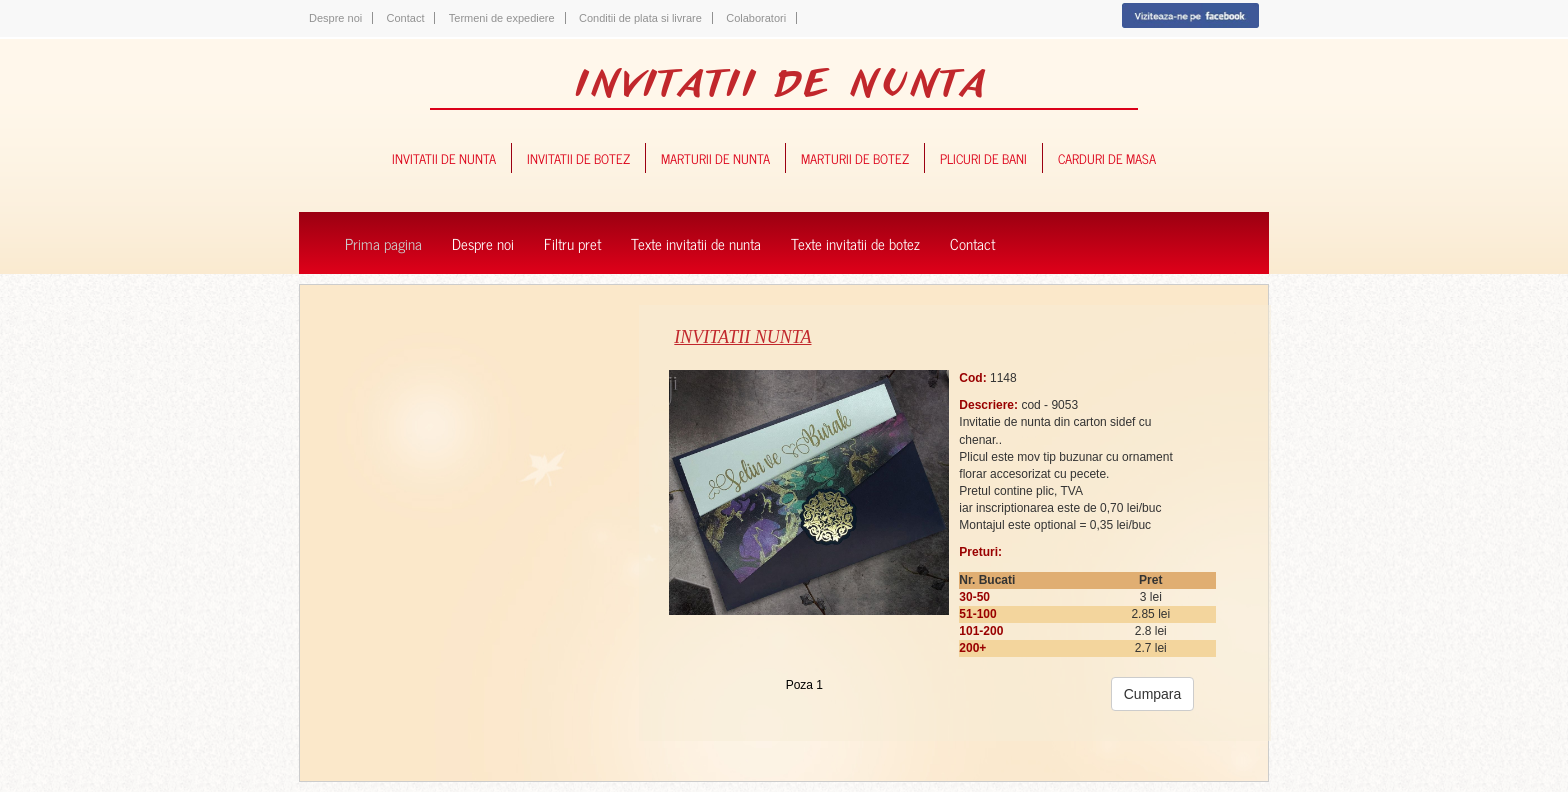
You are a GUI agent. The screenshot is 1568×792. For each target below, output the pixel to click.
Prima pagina (383, 243)
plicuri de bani (983, 157)
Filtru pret (572, 243)
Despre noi (335, 18)
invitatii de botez (578, 157)
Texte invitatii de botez (855, 243)
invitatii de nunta (444, 157)
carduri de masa (1107, 157)
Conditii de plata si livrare (640, 18)
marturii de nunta (715, 157)
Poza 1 (804, 685)
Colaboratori (756, 18)
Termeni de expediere (502, 18)
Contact (406, 18)
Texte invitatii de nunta (696, 243)
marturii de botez (855, 157)
